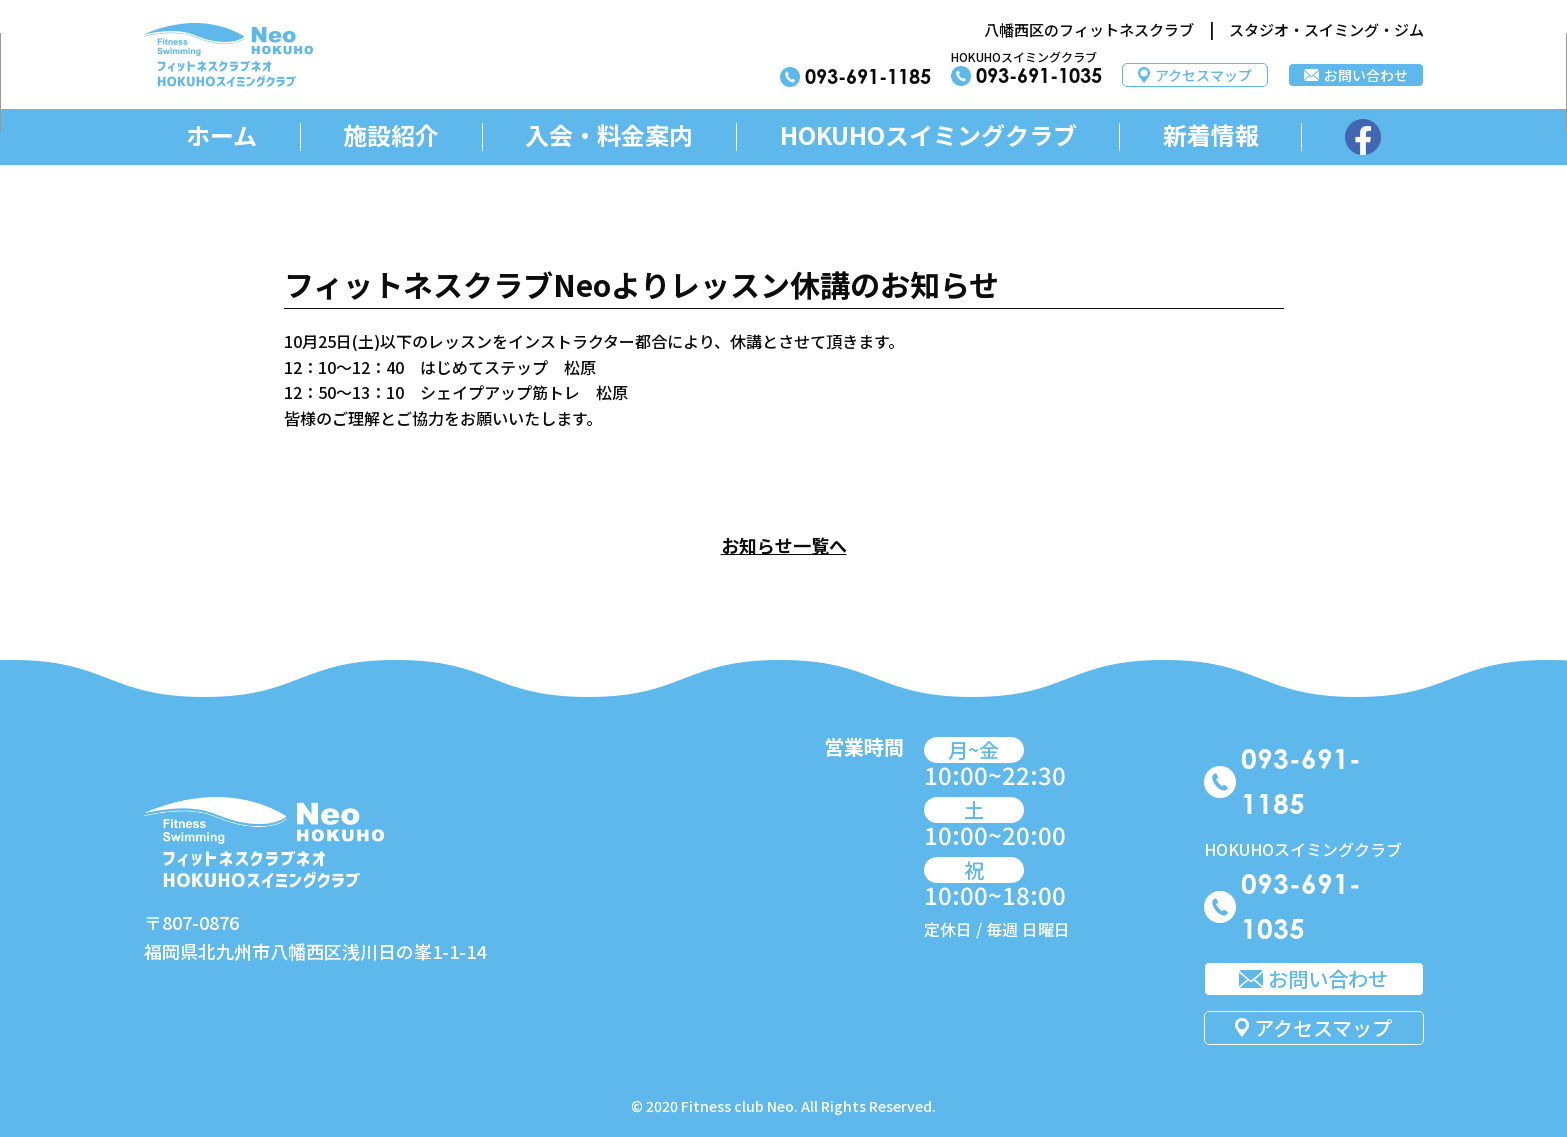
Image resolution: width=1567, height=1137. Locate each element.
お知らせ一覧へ (784, 545)
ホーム (221, 135)
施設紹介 (391, 135)
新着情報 (1211, 135)
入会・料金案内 (609, 135)
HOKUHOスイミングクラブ (928, 135)
